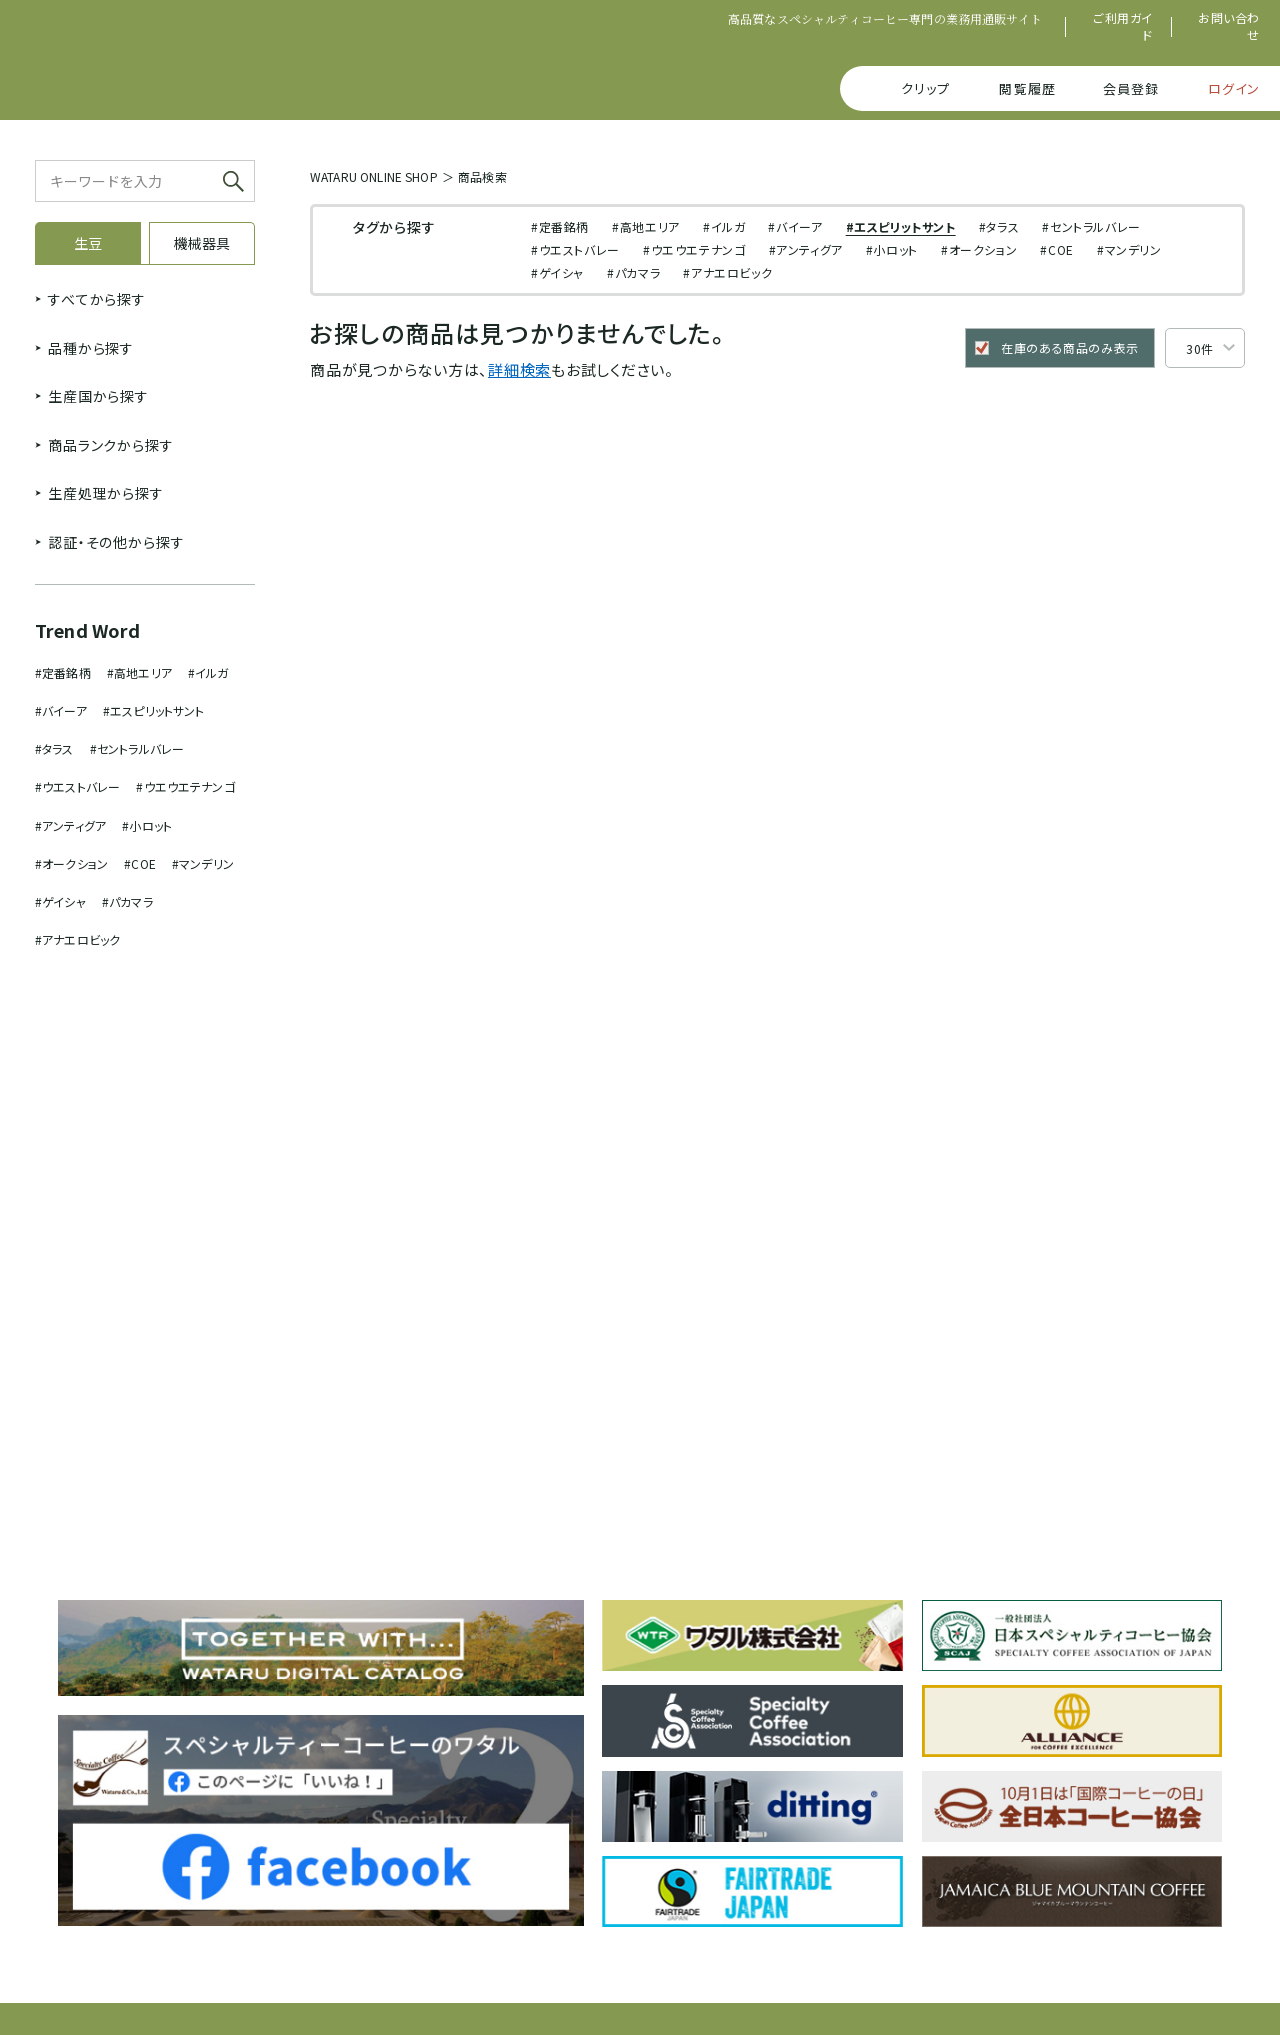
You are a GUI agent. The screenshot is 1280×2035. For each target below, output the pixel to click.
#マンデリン (203, 863)
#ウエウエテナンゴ (185, 786)
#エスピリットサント (154, 710)
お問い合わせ (1229, 26)
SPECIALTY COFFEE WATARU (193, 62)
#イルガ (208, 672)
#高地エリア (139, 672)
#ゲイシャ (60, 901)
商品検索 (482, 176)
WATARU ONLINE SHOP (374, 176)
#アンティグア (70, 825)
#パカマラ (127, 901)
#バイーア (61, 710)
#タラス (54, 748)
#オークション (71, 863)
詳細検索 (519, 369)
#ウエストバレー (77, 786)
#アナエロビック (77, 939)
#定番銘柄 (63, 672)
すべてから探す (97, 299)
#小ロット (147, 825)
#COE (140, 863)
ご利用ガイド (1123, 26)
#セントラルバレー (137, 748)
